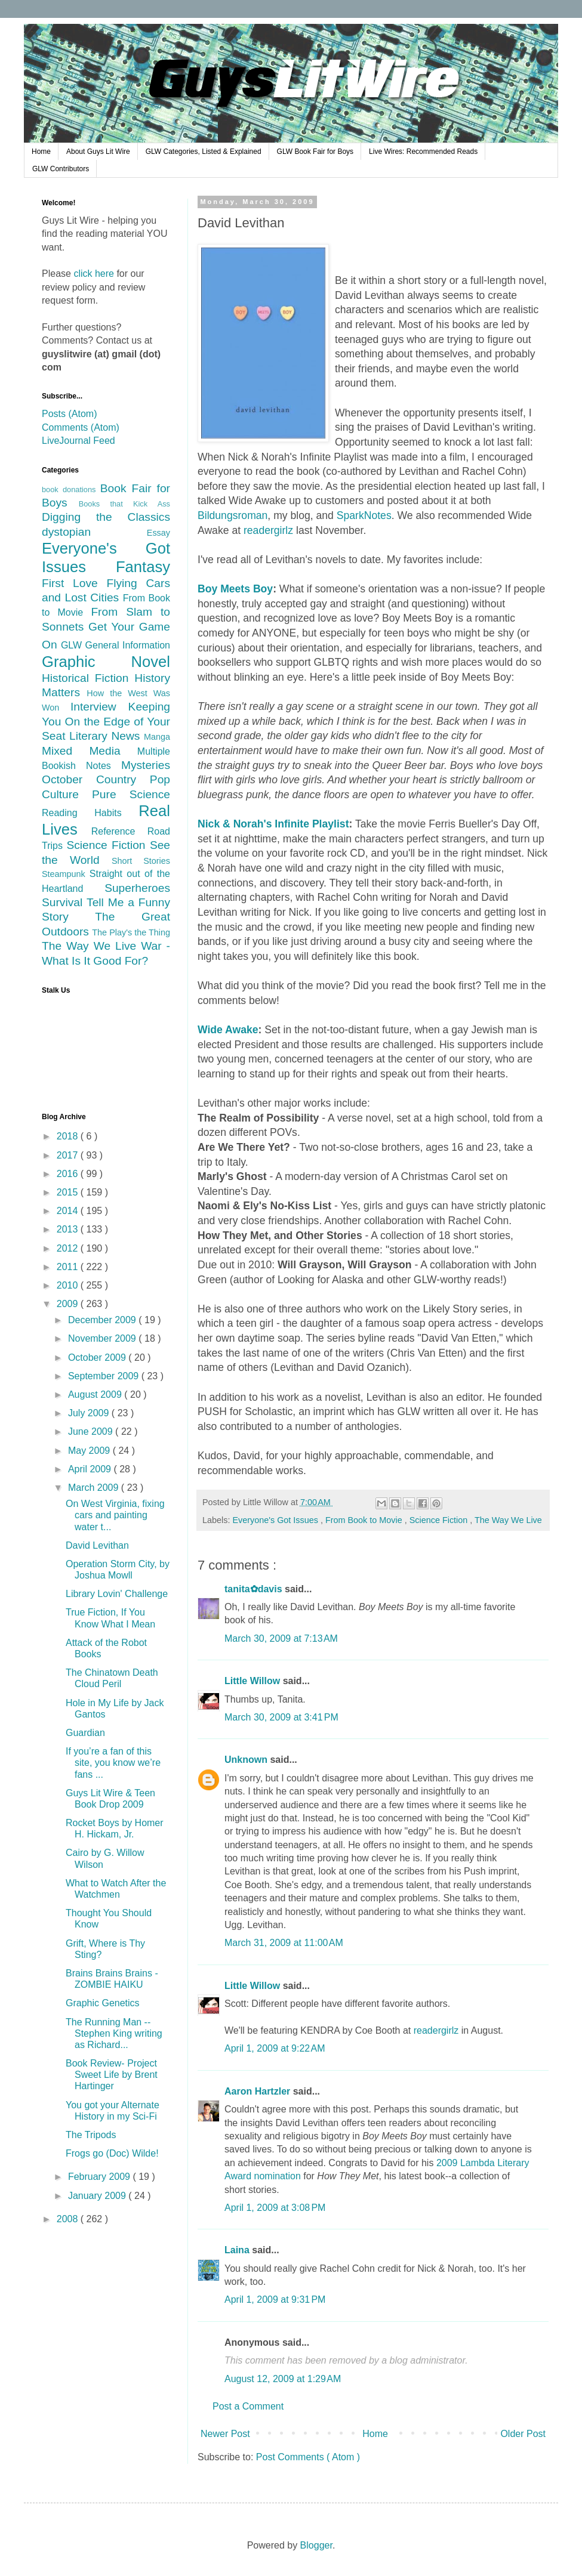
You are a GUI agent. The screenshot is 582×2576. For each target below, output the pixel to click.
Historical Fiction (88, 678)
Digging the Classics (106, 517)
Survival (64, 902)
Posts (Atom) (69, 414)
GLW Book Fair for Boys (315, 151)
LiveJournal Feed (78, 440)
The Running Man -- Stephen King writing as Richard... (114, 2033)
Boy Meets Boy (235, 589)
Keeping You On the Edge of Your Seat (106, 721)
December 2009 (103, 1320)
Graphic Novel (106, 661)
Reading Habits (90, 813)
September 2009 (104, 1376)
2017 (69, 1155)
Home (41, 151)
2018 (69, 1136)
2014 (69, 1211)
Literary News (106, 736)
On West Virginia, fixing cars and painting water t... (115, 1515)
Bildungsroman (232, 515)
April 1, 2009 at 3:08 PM (274, 2208)
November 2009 (103, 1338)
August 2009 (96, 1394)
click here (93, 273)
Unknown (247, 1760)
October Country (96, 779)
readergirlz (268, 530)
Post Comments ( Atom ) (308, 2457)
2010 (69, 1285)
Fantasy (143, 566)
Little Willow (253, 1681)
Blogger (316, 2545)
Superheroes (137, 888)
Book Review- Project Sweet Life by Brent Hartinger (112, 2074)
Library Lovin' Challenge (117, 1594)
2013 (69, 1229)
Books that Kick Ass (124, 503)
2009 (69, 1304)
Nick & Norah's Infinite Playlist (273, 824)
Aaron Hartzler (258, 2091)
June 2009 (91, 1431)
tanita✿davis (254, 1589)
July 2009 (90, 1413)
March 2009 (94, 1487)
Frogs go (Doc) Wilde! (112, 2153)
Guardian (85, 1733)
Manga (157, 737)
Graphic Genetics (103, 2003)
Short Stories (141, 861)
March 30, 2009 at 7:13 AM (281, 1638)
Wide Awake (228, 1030)
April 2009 (91, 1469)
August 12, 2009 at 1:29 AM (282, 2379)
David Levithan (97, 1545)
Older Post (523, 2434)
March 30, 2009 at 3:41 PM (281, 1717)
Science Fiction (439, 1520)
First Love (74, 583)
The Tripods (91, 2135)
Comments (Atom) (80, 427)
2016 (69, 1174)
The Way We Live (508, 1520)
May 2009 (90, 1450)
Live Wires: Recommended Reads (423, 151)
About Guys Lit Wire (98, 151)
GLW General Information (115, 645)
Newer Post (225, 2434)
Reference (119, 831)
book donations (71, 489)
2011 (69, 1267)
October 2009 (98, 1357)
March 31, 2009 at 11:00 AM (283, 1943)
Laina (238, 2250)
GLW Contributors (60, 169)
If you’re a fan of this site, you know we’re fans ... (113, 1762)
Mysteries (145, 765)
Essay (158, 533)
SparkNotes (364, 515)
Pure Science (131, 794)
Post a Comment (248, 2406)
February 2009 (100, 2177)
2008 (69, 2219)
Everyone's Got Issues (276, 1520)
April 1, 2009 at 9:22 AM (274, 2048)
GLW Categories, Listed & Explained (203, 151)
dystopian (94, 532)
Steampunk (66, 874)
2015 (69, 1192)
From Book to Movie (365, 1520)
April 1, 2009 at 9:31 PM (274, 2299)
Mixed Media (89, 751)
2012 (69, 1248)
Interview (99, 706)
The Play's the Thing (131, 932)
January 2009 (98, 2196)
